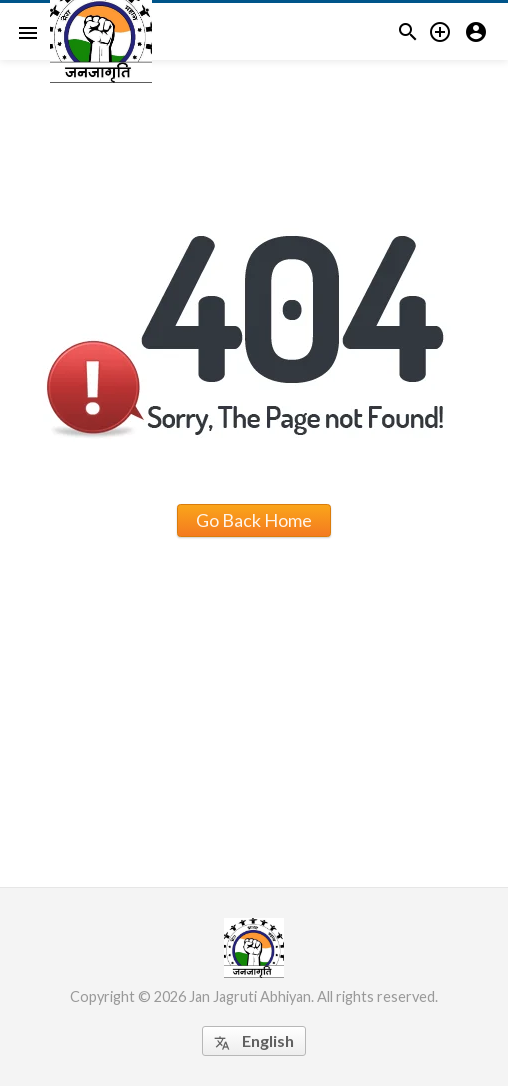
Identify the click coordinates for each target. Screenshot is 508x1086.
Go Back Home (254, 520)
